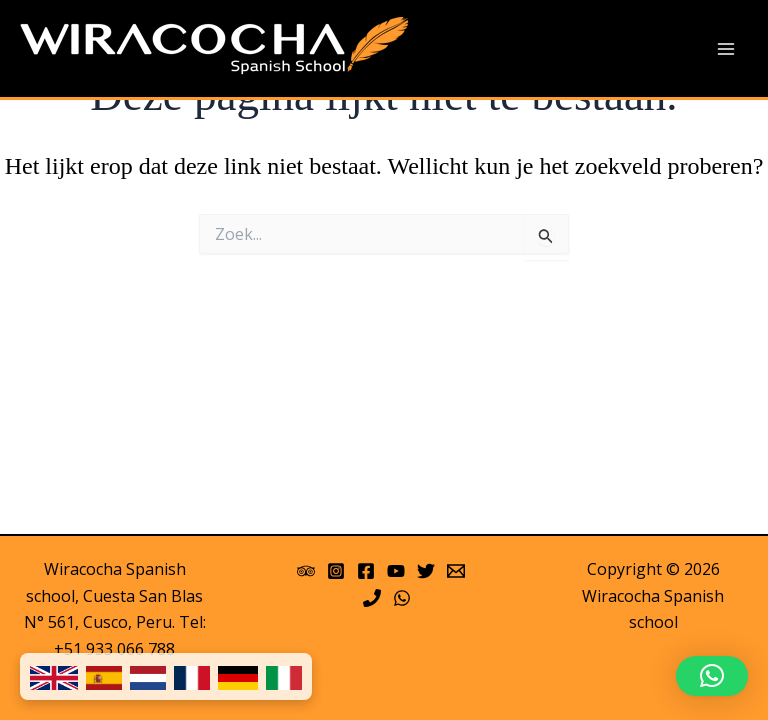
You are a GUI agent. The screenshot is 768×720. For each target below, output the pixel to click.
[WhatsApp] (402, 598)
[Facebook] (366, 571)
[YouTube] (396, 571)
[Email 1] (456, 571)
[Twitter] (426, 571)
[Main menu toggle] (726, 49)
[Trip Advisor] (306, 571)
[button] (712, 676)
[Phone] (372, 598)
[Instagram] (336, 571)
